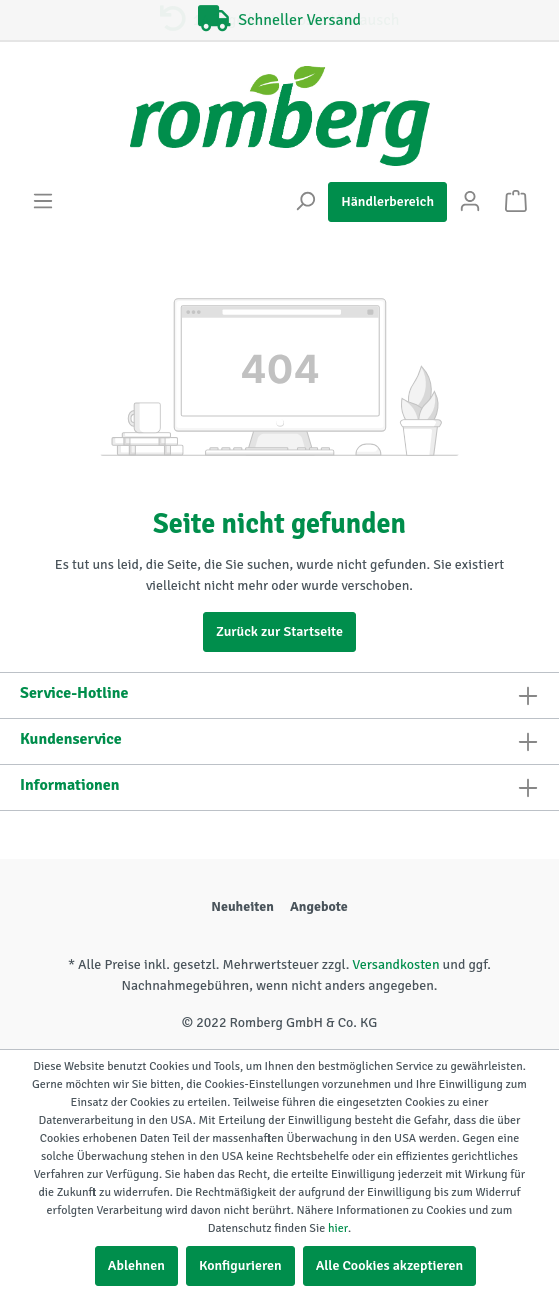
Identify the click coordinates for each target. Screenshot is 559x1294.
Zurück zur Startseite (279, 631)
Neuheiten (242, 906)
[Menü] (43, 201)
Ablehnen (136, 1265)
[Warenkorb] (516, 201)
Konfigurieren (240, 1265)
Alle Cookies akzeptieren (390, 1265)
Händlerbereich (387, 201)
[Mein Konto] (470, 201)
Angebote (319, 906)
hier (338, 1228)
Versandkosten (395, 964)
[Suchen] (305, 201)
